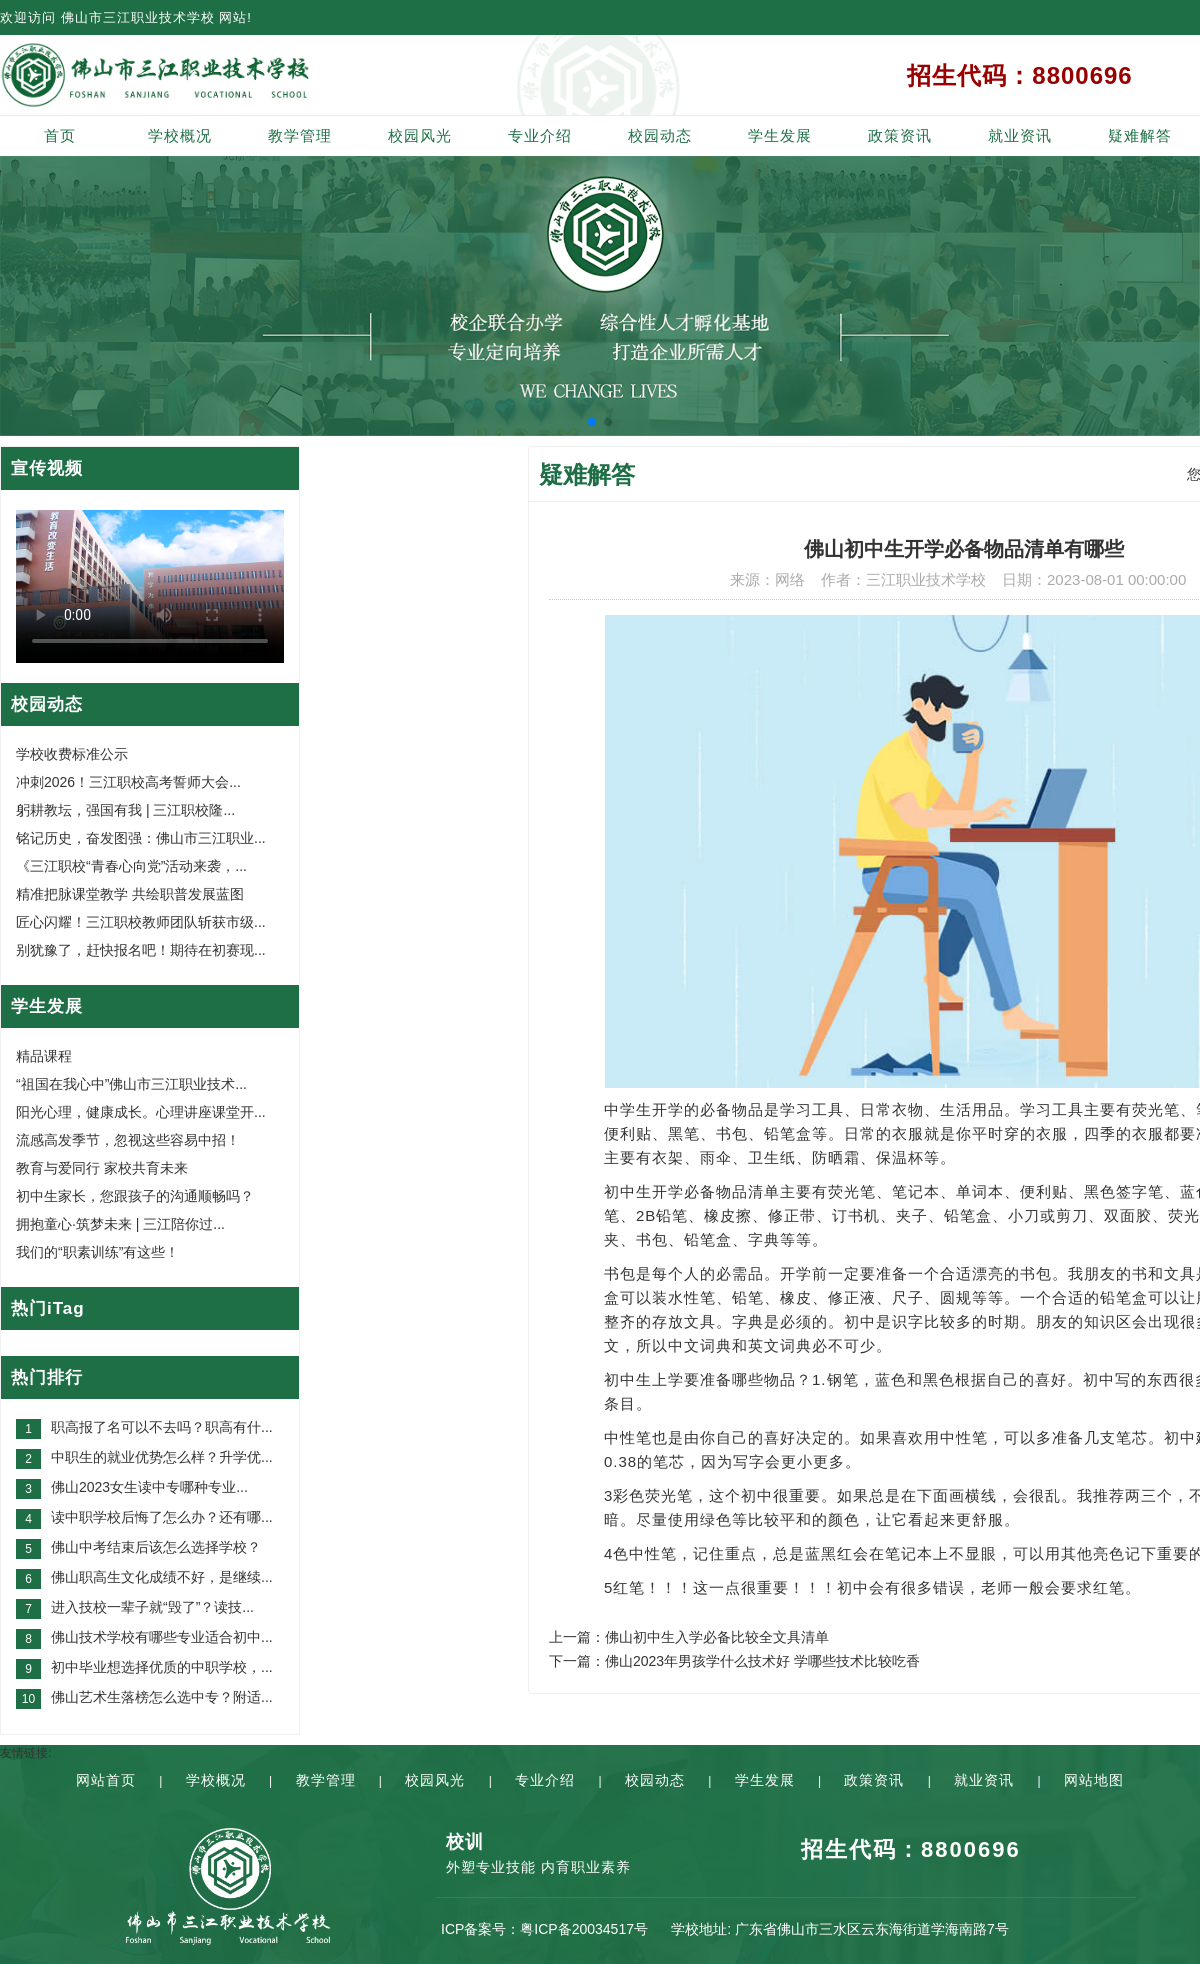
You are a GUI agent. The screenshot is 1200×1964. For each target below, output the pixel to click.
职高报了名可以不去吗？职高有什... (162, 1427)
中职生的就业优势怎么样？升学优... (162, 1457)
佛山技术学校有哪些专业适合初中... (162, 1637)
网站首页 (106, 1780)
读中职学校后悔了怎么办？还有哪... (162, 1517)
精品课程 (44, 1056)
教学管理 (300, 135)
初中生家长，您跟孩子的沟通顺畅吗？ (135, 1196)
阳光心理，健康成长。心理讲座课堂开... (141, 1112)
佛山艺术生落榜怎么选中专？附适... (162, 1697)
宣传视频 (47, 468)
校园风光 (420, 135)
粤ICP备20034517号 (584, 1929)
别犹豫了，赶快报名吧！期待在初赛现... (141, 950)
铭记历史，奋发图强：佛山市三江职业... (141, 838)
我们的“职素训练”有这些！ (97, 1252)
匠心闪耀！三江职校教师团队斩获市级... (141, 922)
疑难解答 (1140, 135)
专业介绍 (540, 135)
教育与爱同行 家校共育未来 (102, 1168)
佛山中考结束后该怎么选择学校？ (156, 1547)
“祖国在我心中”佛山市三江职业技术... (131, 1084)
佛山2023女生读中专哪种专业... (149, 1487)
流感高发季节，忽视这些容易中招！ (128, 1140)
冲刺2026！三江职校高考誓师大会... (128, 782)
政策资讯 (900, 135)
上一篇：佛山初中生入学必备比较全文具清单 (689, 1637)
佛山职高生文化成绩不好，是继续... (162, 1577)
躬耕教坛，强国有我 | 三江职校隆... (125, 810)
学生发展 (780, 135)
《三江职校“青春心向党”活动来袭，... (131, 866)
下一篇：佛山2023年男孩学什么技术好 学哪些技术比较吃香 (734, 1661)
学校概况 (180, 135)
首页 (60, 135)
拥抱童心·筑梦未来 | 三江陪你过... (120, 1224)
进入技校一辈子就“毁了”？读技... (152, 1607)
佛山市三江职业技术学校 (138, 17)
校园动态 (660, 135)
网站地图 (1094, 1780)
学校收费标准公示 (72, 754)
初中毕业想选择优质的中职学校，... (162, 1667)
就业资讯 (1020, 135)
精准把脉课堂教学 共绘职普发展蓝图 (130, 894)
